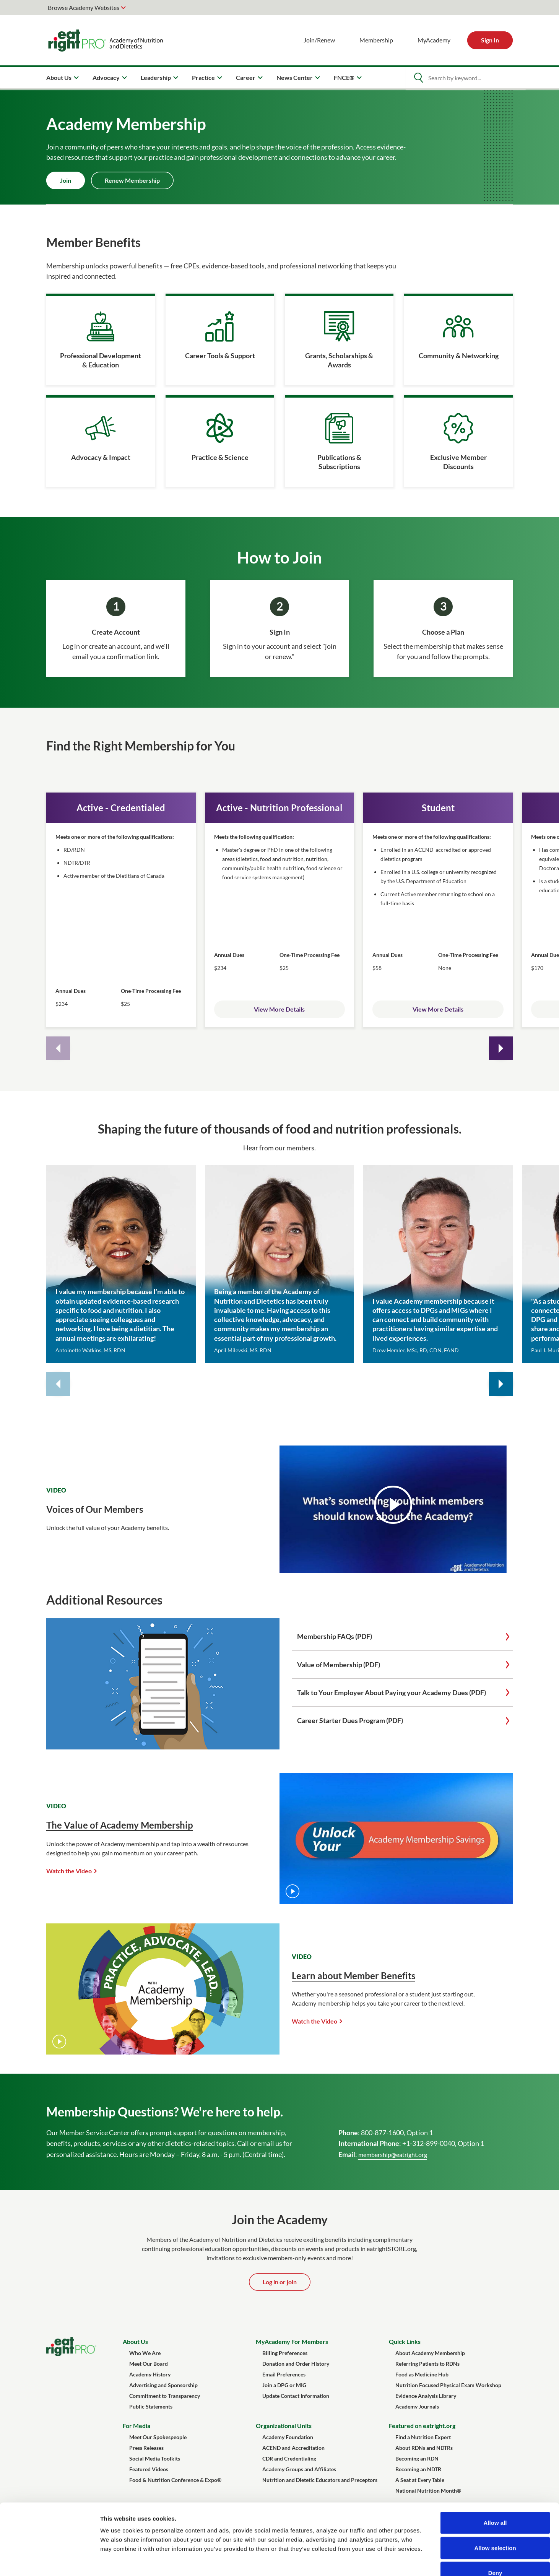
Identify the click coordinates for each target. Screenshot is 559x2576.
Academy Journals (417, 2406)
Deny (495, 2525)
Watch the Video (69, 1870)
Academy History (150, 2374)
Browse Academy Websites (83, 7)
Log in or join (280, 2281)
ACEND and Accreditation (293, 2447)
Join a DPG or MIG (284, 2385)
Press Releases (146, 2447)
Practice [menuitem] (203, 77)
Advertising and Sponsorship (163, 2385)
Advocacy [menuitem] (106, 77)
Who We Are (145, 2353)
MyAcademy (434, 40)
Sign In (490, 40)
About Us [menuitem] (59, 77)
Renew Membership (132, 180)
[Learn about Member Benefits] (163, 2052)
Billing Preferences (285, 2353)
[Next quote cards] (501, 1384)
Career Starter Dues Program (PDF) (350, 1720)
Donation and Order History (295, 2363)
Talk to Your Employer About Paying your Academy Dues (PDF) (391, 1692)
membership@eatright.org (392, 2154)
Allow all (495, 2475)
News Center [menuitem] (294, 77)
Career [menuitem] (245, 77)
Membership (376, 40)
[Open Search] (418, 77)
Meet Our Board (148, 2363)
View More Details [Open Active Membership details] (279, 1009)
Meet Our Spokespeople (158, 2437)
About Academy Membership (430, 2353)
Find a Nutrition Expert (423, 2437)
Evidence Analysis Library (425, 2395)
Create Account (116, 632)
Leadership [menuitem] (156, 77)
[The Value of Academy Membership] (396, 1901)
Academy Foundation (287, 2437)
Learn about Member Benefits (353, 1975)
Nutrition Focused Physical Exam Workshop (448, 2385)
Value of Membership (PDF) (338, 1664)
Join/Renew (319, 40)
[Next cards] (501, 1048)
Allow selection (495, 2501)
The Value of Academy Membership (119, 1824)
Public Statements (151, 2406)
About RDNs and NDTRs (424, 2447)
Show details (401, 2561)
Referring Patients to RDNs (427, 2363)
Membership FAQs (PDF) (334, 1636)
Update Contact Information (295, 2395)
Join (65, 180)
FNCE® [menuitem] (344, 77)
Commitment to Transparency (164, 2395)
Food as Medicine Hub (422, 2374)
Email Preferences (284, 2374)
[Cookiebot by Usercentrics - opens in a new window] (49, 2561)
